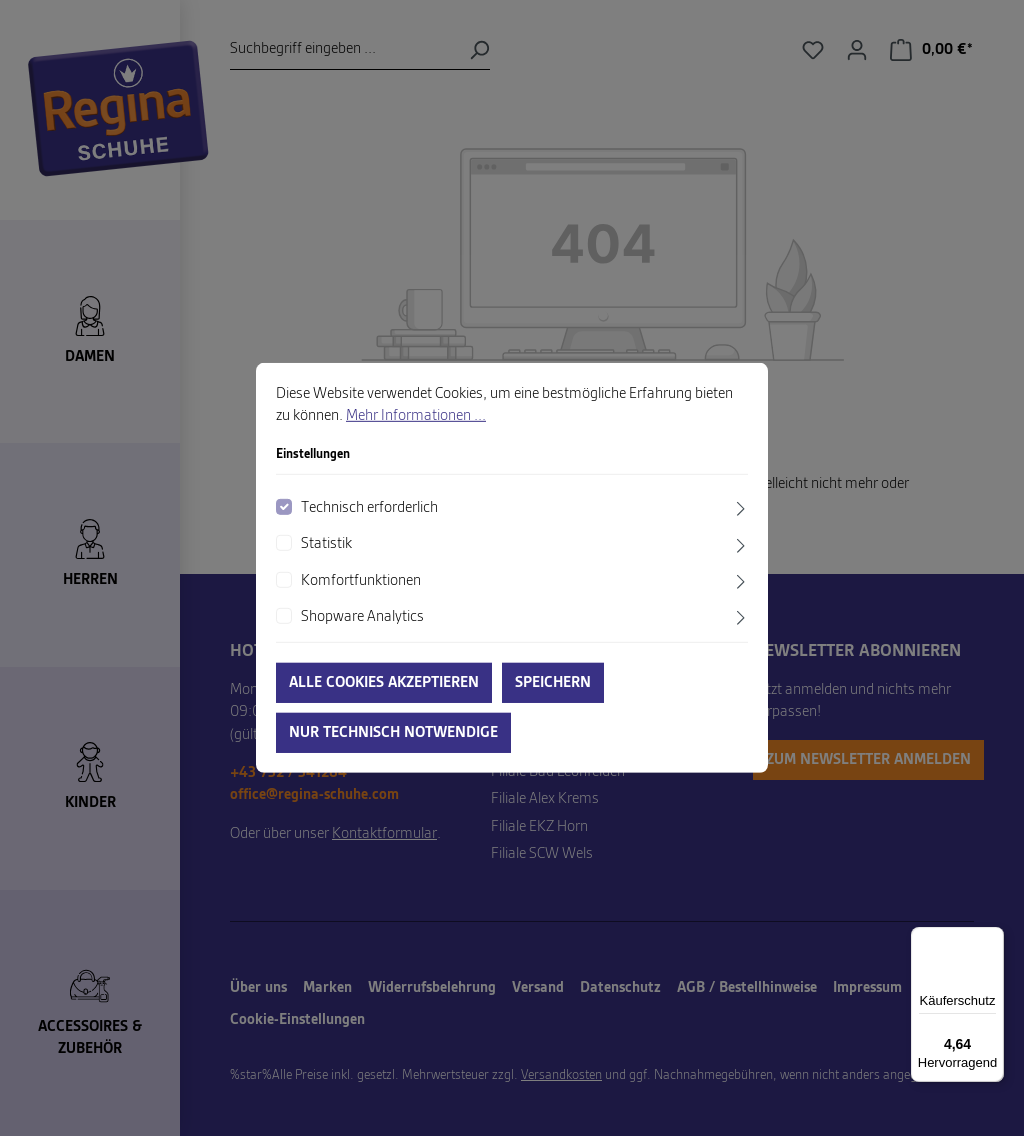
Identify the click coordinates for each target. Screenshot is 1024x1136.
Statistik (326, 544)
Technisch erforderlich (369, 508)
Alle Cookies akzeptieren (384, 683)
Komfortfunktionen (361, 580)
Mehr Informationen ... (416, 416)
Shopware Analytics (362, 617)
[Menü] (992, 939)
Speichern (553, 683)
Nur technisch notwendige (393, 733)
